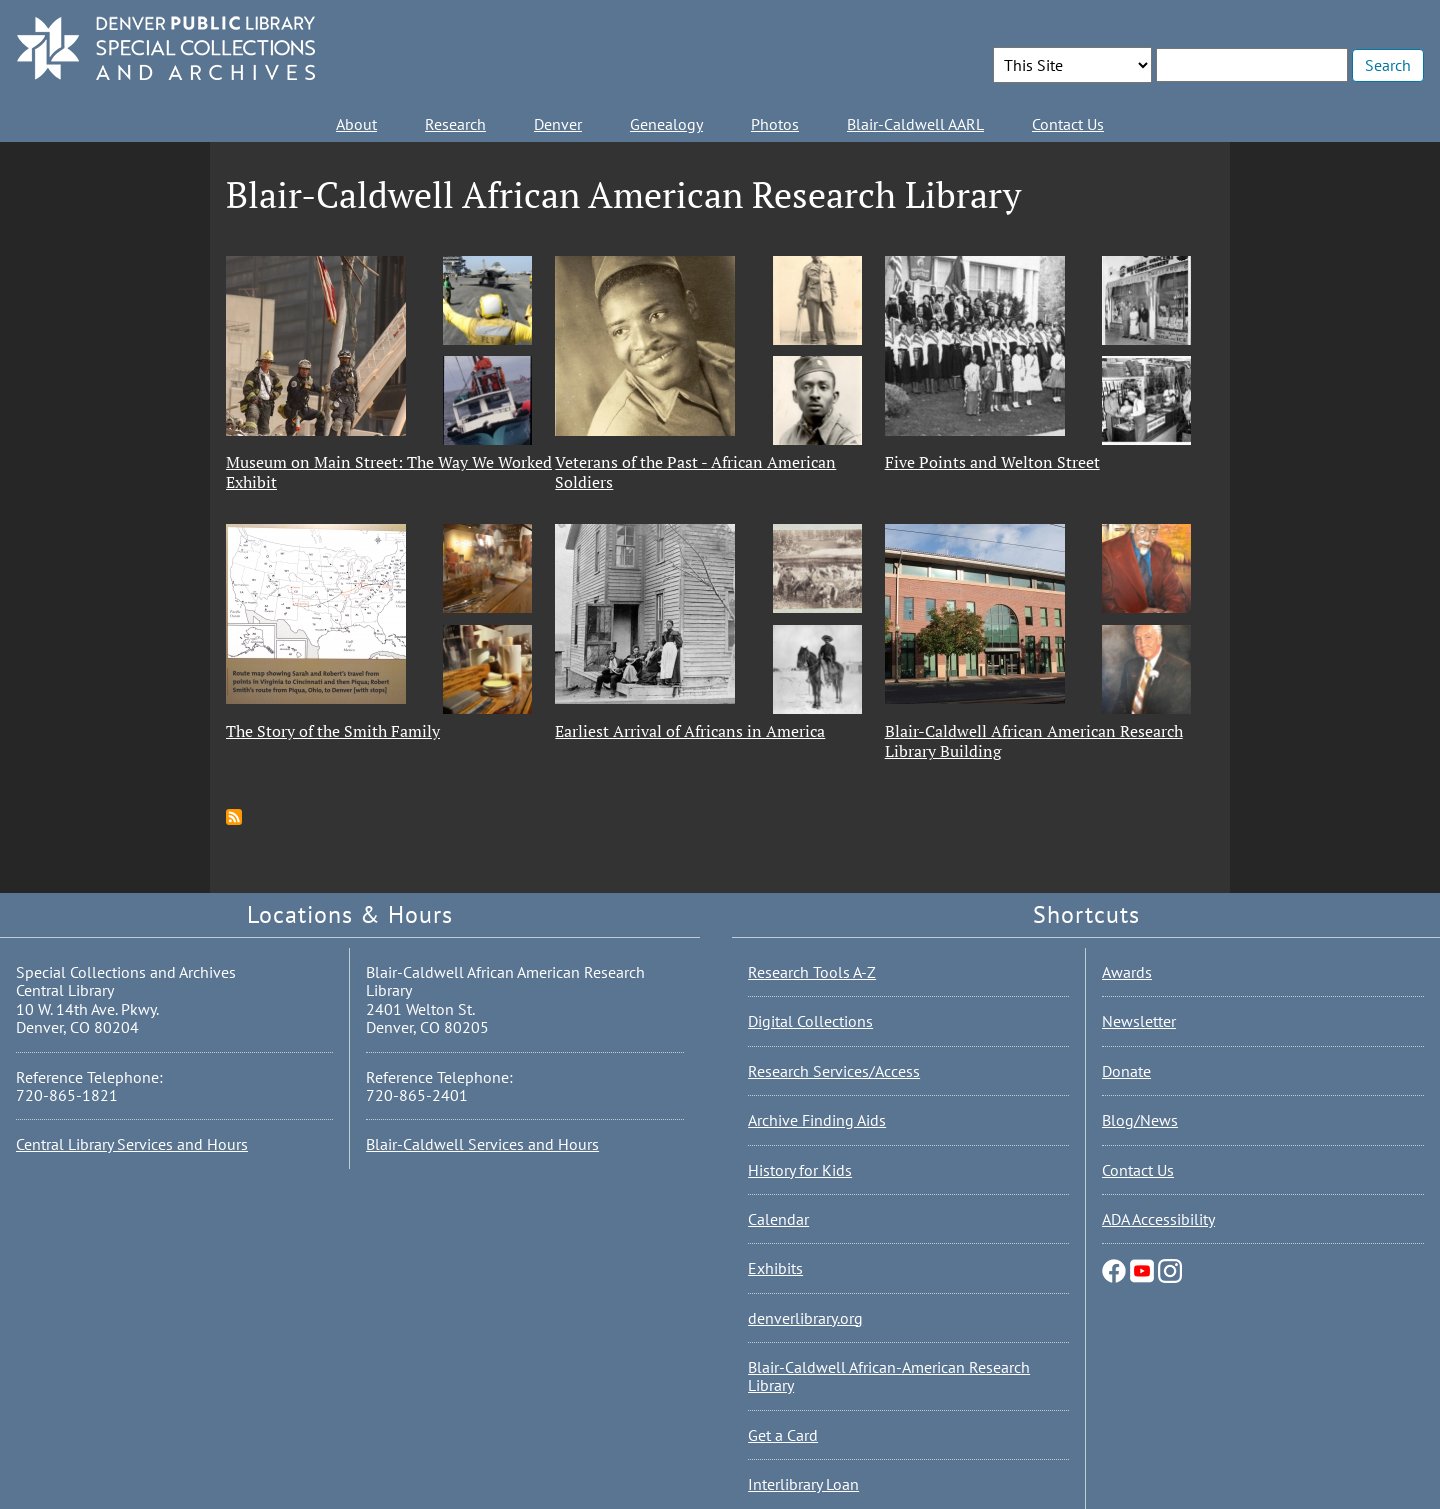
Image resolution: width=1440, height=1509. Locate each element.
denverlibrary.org (805, 1318)
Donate (1126, 1071)
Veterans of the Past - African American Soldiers (695, 472)
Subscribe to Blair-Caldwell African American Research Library (234, 817)
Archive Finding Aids (817, 1120)
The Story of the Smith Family (333, 731)
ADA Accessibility (1158, 1219)
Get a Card (783, 1435)
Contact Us (1068, 124)
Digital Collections (810, 1021)
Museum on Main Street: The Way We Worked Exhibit (389, 472)
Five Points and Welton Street (992, 462)
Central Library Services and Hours (132, 1144)
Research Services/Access (834, 1071)
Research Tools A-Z (812, 972)
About (356, 124)
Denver (558, 124)
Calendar (778, 1219)
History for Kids (800, 1170)
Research (455, 124)
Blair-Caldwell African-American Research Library (889, 1376)
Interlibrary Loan (803, 1484)
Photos (775, 124)
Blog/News (1140, 1120)
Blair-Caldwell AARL (915, 124)
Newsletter (1139, 1021)
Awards (1127, 972)
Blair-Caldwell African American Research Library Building (1034, 741)
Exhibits (775, 1268)
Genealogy (666, 124)
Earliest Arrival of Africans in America (690, 731)
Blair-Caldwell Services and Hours (482, 1144)
